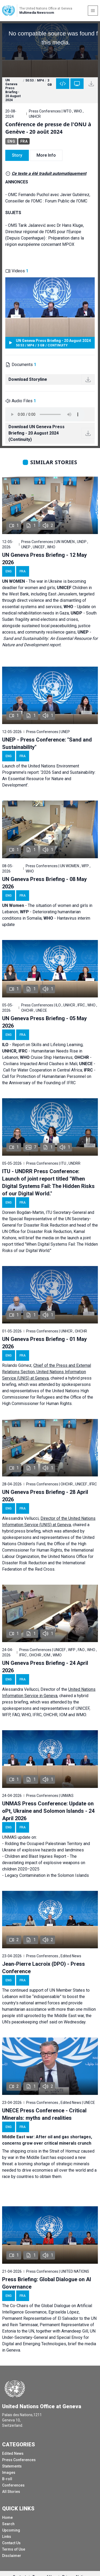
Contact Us (11, 2543)
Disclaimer (11, 2556)
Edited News (13, 2453)
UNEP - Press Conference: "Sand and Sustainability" (47, 743)
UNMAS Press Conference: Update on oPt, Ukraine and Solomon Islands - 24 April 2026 (48, 1811)
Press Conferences (19, 2460)
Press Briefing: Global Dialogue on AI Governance (46, 2283)
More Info (46, 155)
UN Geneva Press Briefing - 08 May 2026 (44, 883)
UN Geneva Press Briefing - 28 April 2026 (45, 1496)
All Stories (11, 2491)
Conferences (13, 2485)
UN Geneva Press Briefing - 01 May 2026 (44, 1343)
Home (7, 2517)
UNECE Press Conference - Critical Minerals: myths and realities (44, 2114)
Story (17, 155)
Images (8, 2472)
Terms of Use (13, 2549)
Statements (12, 2466)
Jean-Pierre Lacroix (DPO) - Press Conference (43, 1967)
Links (6, 2536)
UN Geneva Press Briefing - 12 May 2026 (44, 559)
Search (8, 2524)
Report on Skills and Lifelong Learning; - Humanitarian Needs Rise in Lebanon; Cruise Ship (42, 1051)
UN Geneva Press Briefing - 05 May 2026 (44, 1022)
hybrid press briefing (21, 1531)
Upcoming (11, 2530)
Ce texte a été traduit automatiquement (49, 173)
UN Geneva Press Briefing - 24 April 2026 (45, 1667)
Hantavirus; (63, 1057)
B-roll (7, 2479)
